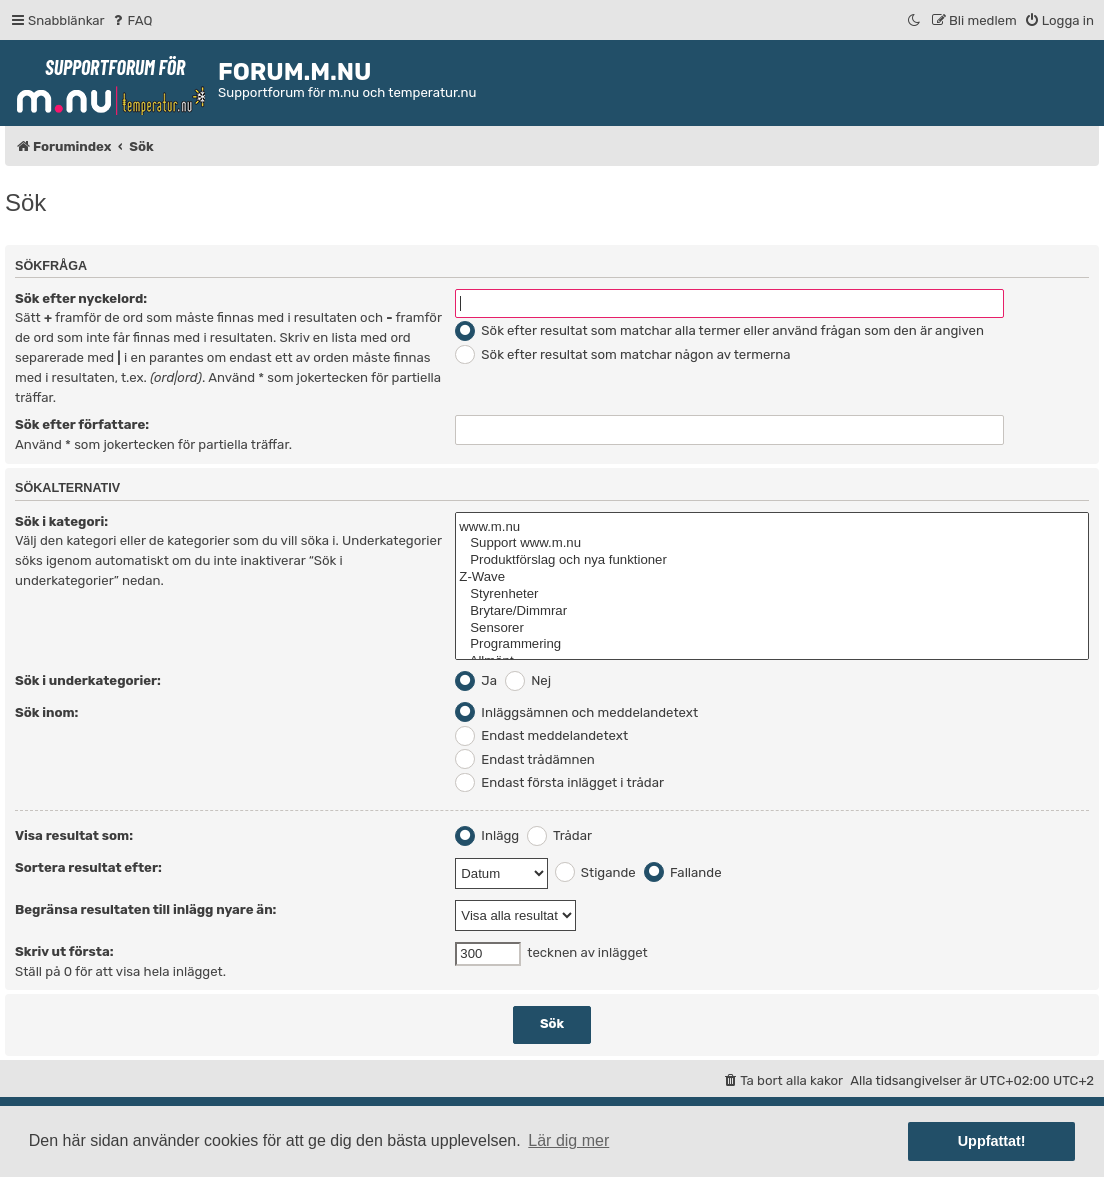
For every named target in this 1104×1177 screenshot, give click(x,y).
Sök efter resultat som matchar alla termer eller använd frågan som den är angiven (719, 330)
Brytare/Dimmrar (772, 611)
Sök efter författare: (82, 424)
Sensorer (772, 628)
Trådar (559, 835)
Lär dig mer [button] (568, 1140)
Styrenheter (772, 594)
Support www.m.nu (772, 543)
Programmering (772, 644)
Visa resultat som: (74, 835)
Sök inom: (46, 712)
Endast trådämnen (525, 759)
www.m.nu (772, 527)
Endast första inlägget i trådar (559, 782)
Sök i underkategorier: (88, 680)
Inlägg (487, 835)
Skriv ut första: (64, 951)
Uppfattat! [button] (992, 1141)
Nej (528, 680)
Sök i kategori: (61, 521)
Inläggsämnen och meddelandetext (576, 712)
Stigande (595, 872)
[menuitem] (131, 20)
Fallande (683, 872)
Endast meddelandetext (541, 735)
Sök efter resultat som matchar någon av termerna (622, 354)
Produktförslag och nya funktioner (772, 560)
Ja (476, 680)
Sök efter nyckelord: (81, 298)
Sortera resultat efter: (88, 867)
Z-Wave (772, 577)
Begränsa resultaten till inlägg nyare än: (145, 909)
